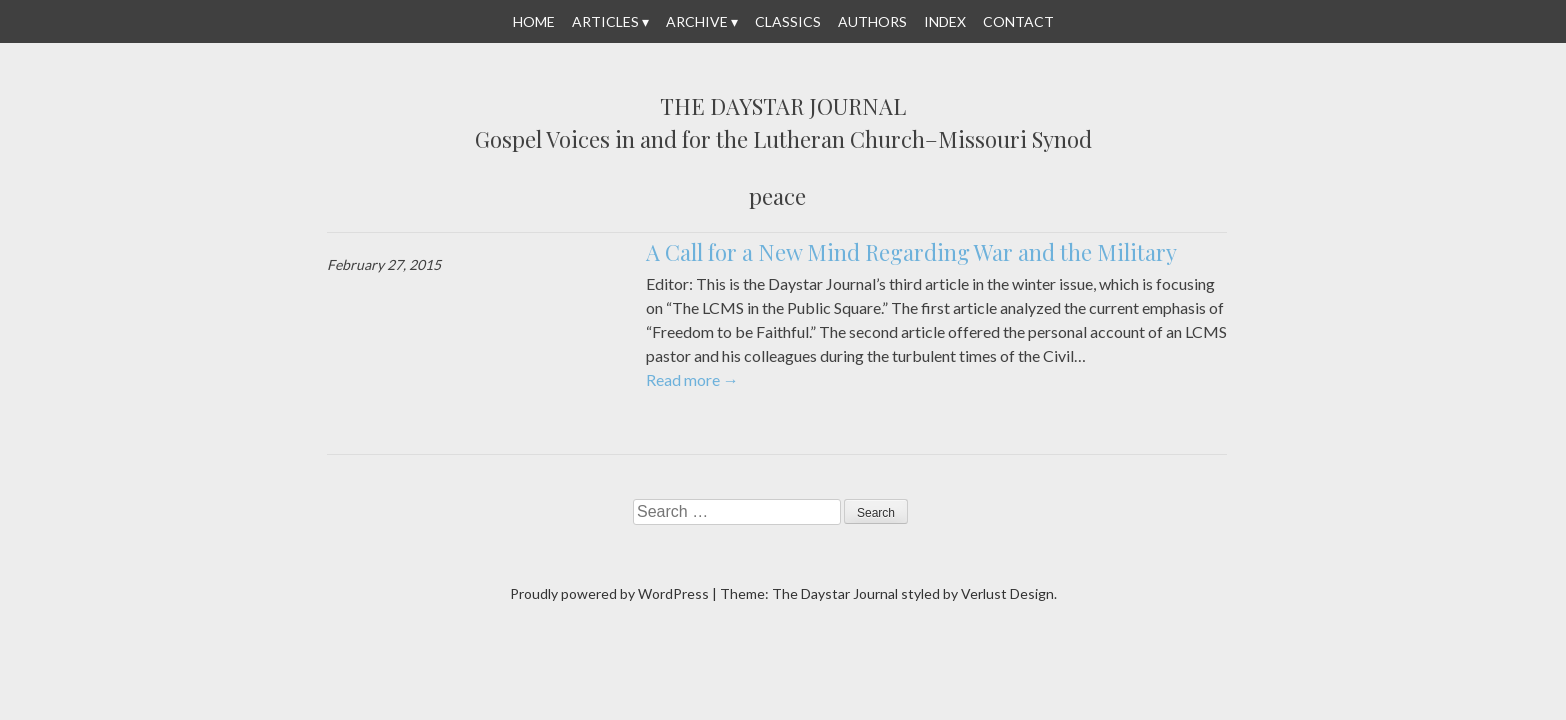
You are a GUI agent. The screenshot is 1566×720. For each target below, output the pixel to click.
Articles (605, 21)
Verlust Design (1007, 593)
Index (945, 21)
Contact (1018, 21)
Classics (788, 21)
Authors (872, 21)
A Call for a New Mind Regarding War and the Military (911, 252)
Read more (692, 379)
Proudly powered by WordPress (609, 593)
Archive (697, 21)
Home (534, 21)
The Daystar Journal (783, 107)
